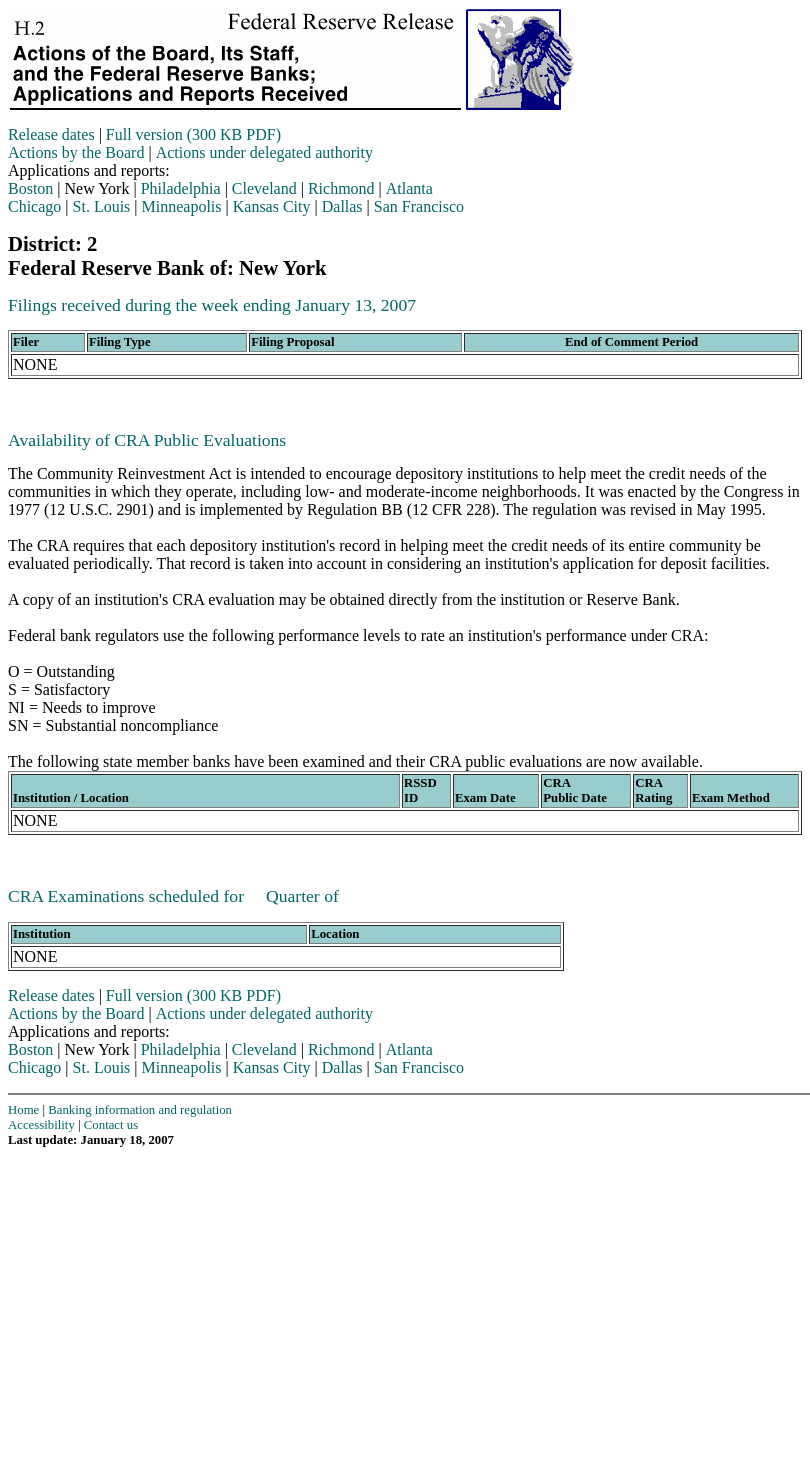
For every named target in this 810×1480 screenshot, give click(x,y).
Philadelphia (181, 188)
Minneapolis (182, 206)
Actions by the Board (76, 152)
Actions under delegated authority (264, 152)
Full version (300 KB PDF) (193, 134)
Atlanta (409, 188)
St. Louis (102, 206)
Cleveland (264, 188)
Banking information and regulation (140, 1110)
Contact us (111, 1125)
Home (23, 1110)
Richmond (341, 188)
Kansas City (272, 206)
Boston (30, 188)
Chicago (34, 206)
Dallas (342, 206)
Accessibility (41, 1125)
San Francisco (419, 206)
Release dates (51, 134)
